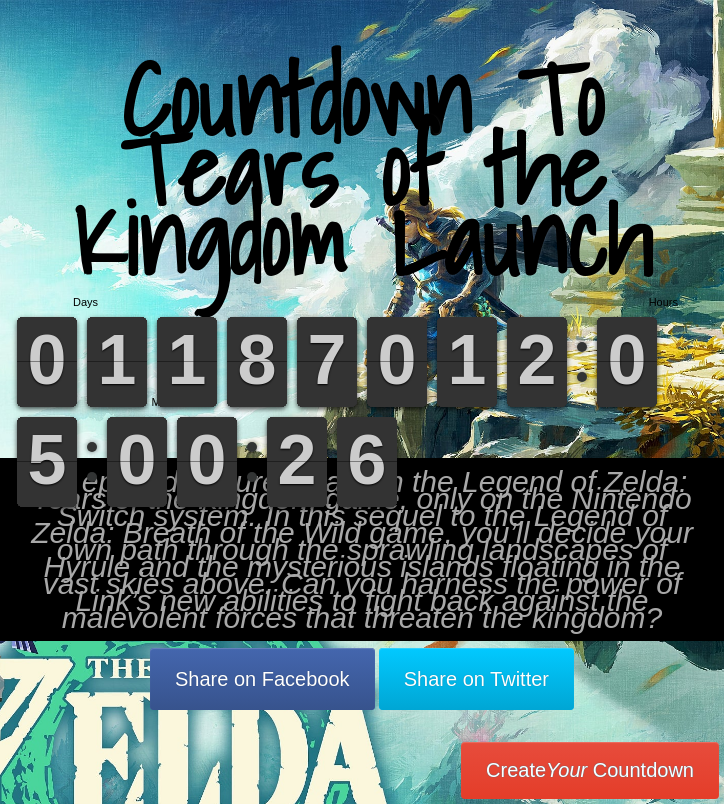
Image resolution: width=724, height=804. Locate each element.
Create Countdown (590, 770)
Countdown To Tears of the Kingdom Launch (362, 169)
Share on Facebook (262, 679)
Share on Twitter (476, 679)
